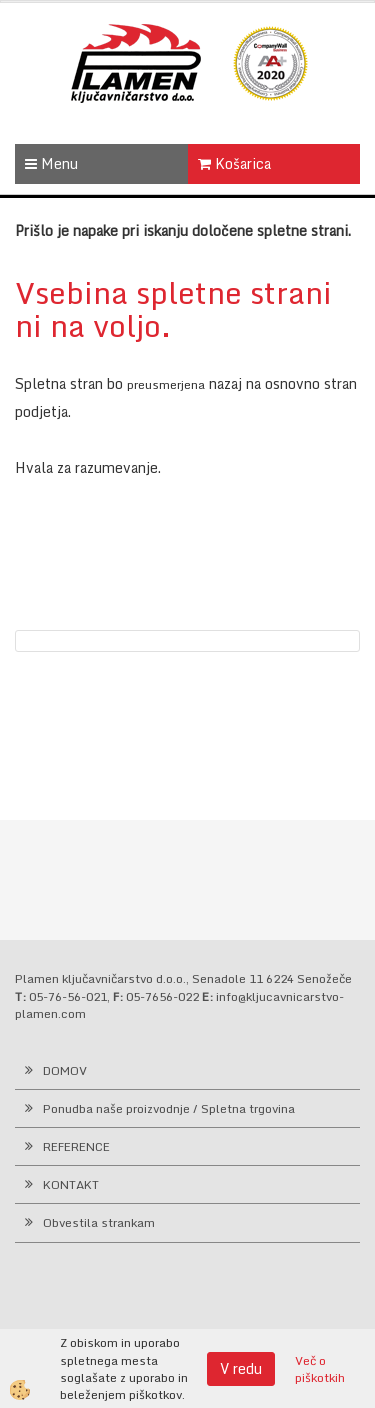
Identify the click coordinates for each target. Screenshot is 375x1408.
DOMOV (65, 1070)
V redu (241, 1368)
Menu (51, 163)
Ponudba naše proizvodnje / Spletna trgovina (169, 1108)
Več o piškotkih (320, 1369)
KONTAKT (71, 1184)
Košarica (234, 163)
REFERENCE (76, 1146)
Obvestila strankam (99, 1222)
